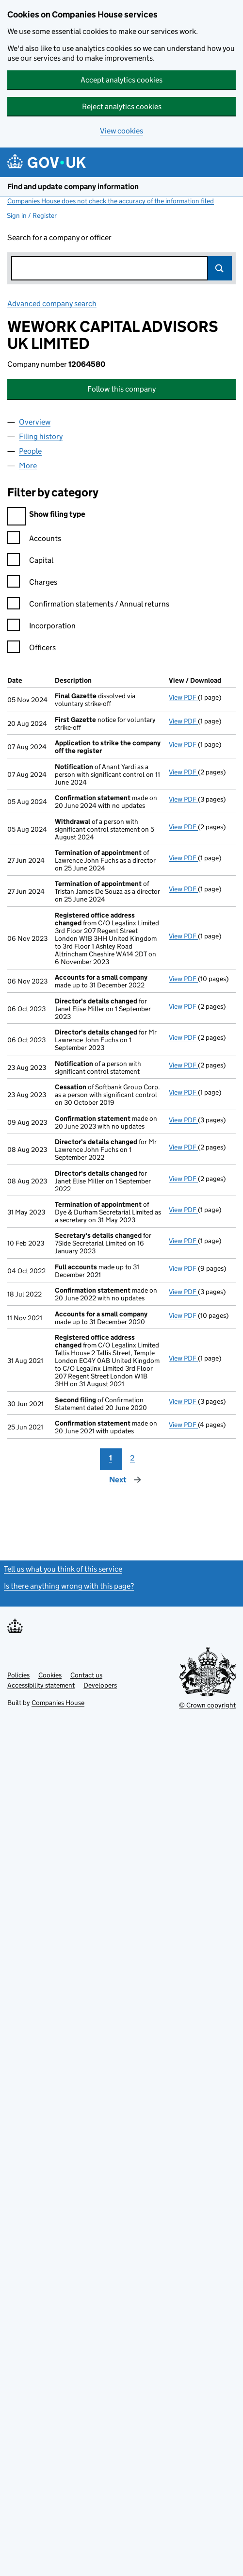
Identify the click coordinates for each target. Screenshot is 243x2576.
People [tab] (30, 451)
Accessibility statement (41, 1685)
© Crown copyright (207, 1705)
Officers (31, 649)
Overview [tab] (34, 422)
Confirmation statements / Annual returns (88, 605)
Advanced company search (52, 303)
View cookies (121, 130)
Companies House (58, 1702)
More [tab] (28, 465)
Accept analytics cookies (121, 79)
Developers (100, 1685)
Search (220, 268)
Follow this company (121, 389)
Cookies (50, 1675)
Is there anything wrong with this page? (69, 1586)
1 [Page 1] (110, 1457)
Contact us (86, 1675)
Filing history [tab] (41, 436)
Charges (32, 583)
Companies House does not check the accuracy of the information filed (110, 201)
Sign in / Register (32, 215)
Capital (30, 562)
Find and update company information (73, 186)
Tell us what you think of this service (63, 1569)
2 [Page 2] (132, 1457)
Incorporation (41, 627)
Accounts (34, 540)
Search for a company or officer (59, 237)
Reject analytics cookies (122, 106)
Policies (18, 1675)
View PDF (183, 697)
